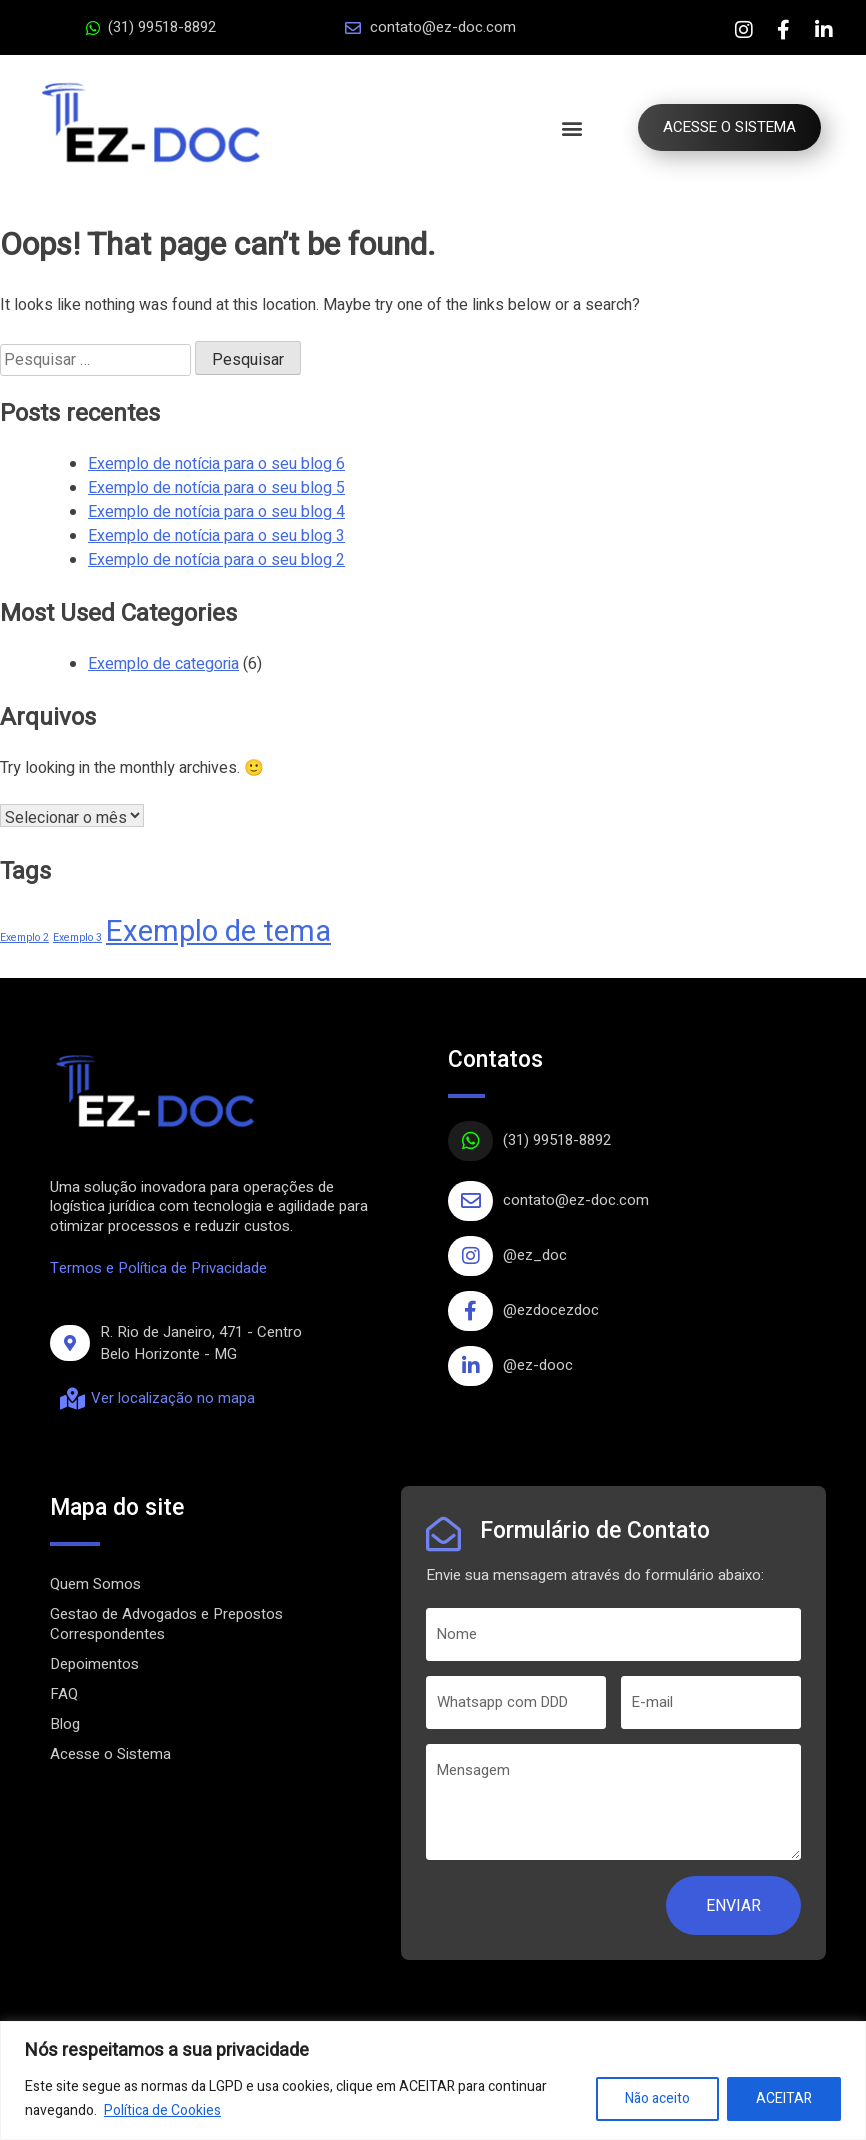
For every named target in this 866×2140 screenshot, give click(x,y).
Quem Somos (95, 1584)
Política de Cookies (162, 2110)
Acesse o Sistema (110, 1754)
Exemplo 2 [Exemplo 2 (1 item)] (24, 937)
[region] (433, 2080)
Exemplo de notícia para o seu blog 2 (216, 560)
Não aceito (657, 2098)
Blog (65, 1724)
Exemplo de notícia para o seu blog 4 (216, 512)
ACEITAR (784, 2098)
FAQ (64, 1694)
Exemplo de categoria (163, 664)
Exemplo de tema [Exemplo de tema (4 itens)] (218, 931)
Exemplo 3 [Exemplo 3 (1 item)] (77, 937)
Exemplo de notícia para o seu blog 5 (216, 488)
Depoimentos (94, 1664)
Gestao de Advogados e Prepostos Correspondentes (166, 1624)
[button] (567, 127)
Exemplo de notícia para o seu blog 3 (216, 536)
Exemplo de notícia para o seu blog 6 (216, 464)
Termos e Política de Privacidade (158, 1268)
